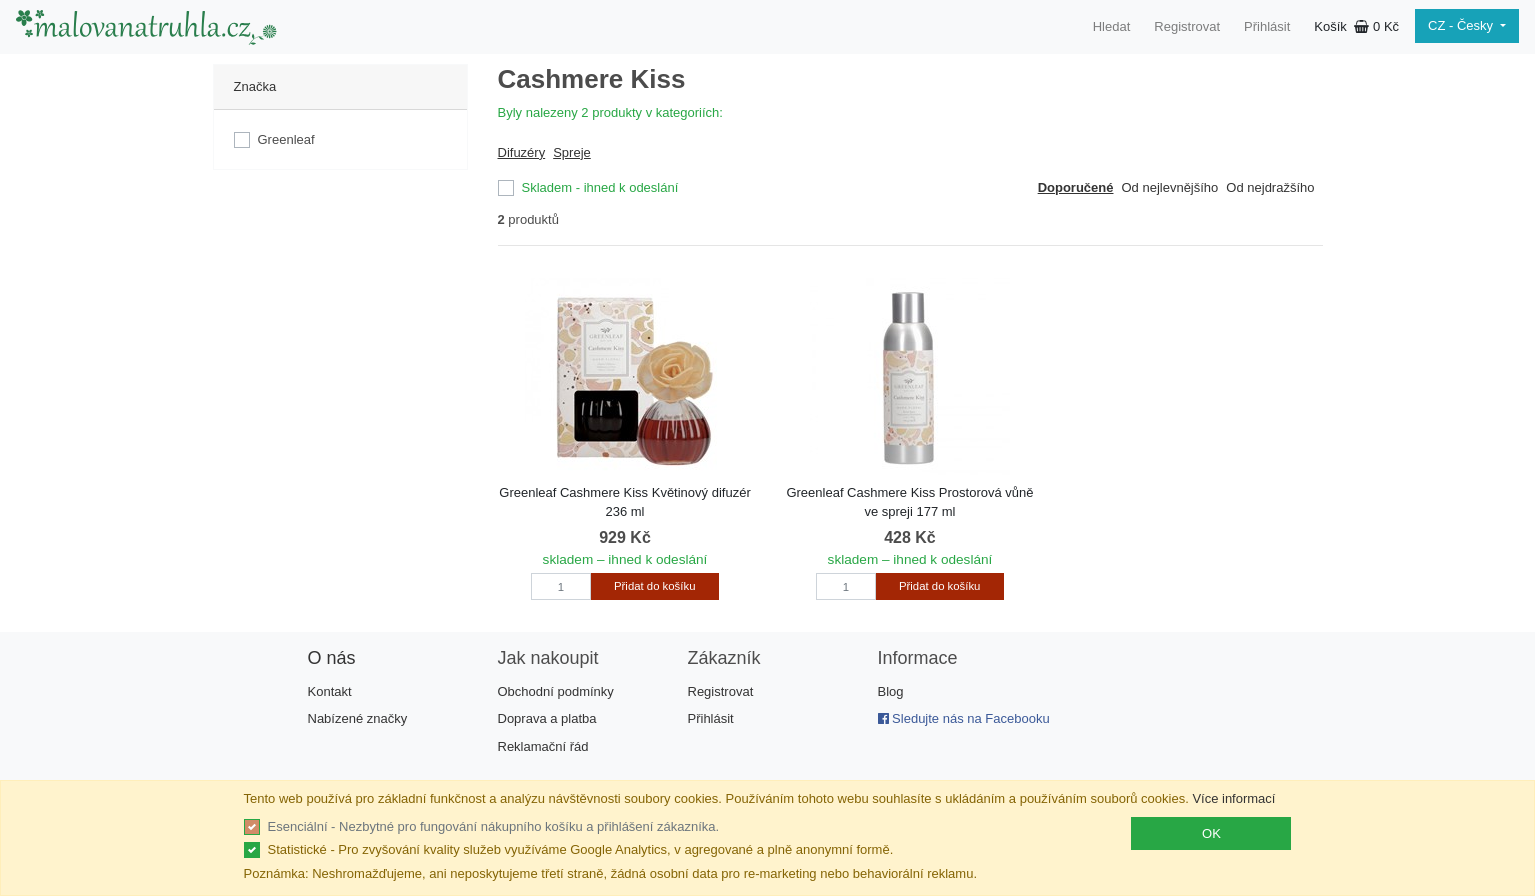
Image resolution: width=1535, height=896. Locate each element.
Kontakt (330, 691)
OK (1211, 833)
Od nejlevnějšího (1169, 187)
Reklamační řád (543, 746)
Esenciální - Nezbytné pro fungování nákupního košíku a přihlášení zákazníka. (494, 826)
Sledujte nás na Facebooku (964, 718)
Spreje (572, 152)
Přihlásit (1267, 26)
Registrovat (1187, 26)
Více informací (1233, 798)
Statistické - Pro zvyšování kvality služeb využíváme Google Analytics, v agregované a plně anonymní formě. (581, 849)
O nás (332, 658)
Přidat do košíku (654, 586)
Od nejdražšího (1270, 187)
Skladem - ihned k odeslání (600, 187)
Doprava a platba (547, 718)
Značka (255, 86)
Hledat (1112, 26)
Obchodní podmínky (556, 691)
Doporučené (1076, 187)
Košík (1356, 26)
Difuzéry (522, 152)
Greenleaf (286, 139)
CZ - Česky (1462, 25)
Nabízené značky (358, 718)
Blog (891, 691)
